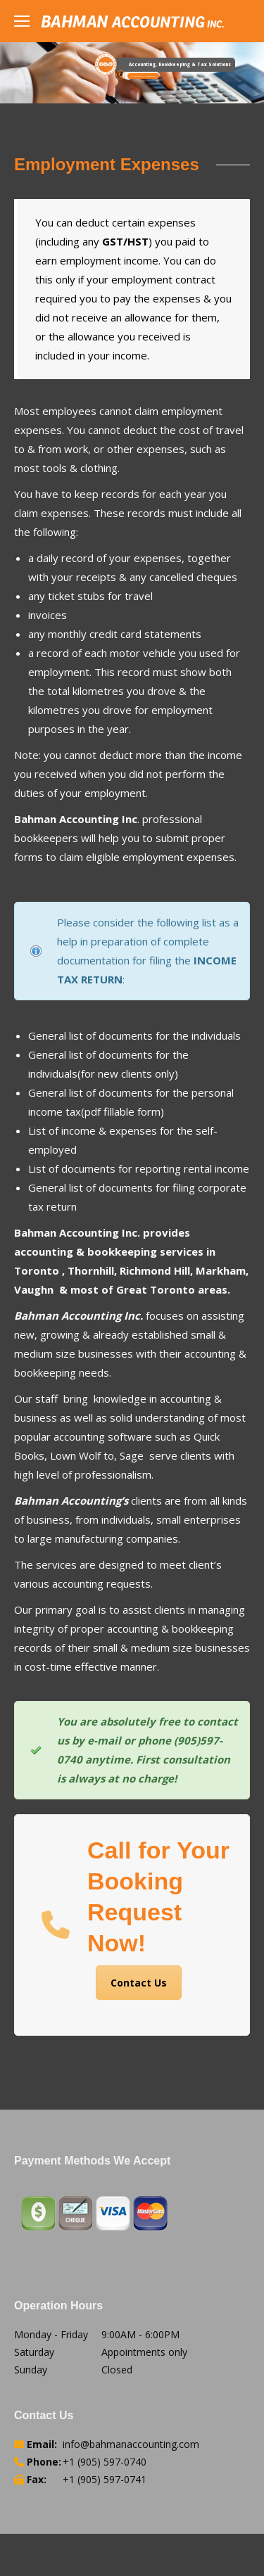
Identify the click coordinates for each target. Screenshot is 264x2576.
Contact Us (139, 1982)
